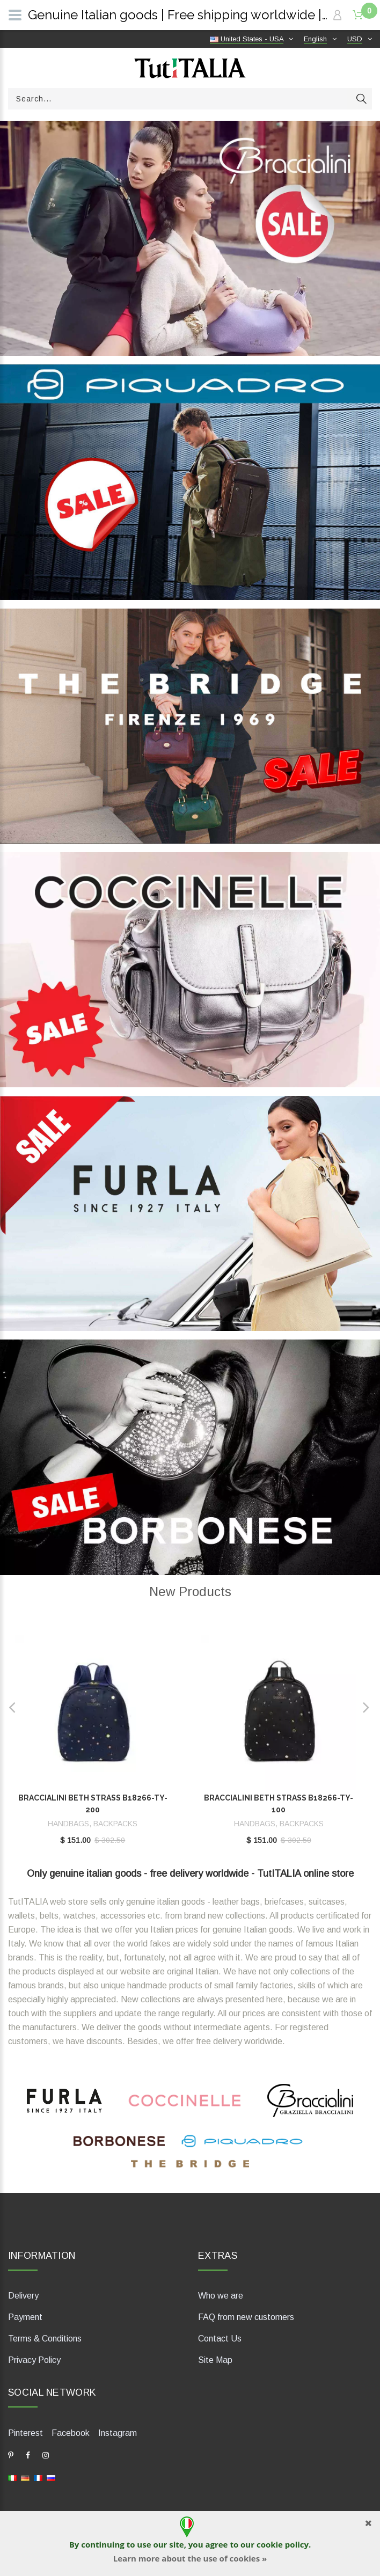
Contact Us (220, 2338)
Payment (25, 2317)
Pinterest (25, 2433)
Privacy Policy (34, 2360)
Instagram (117, 2433)
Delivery (23, 2295)
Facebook (71, 2433)
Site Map (215, 2360)
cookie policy (283, 2544)
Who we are (220, 2295)
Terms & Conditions (45, 2338)
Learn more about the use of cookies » (190, 2558)
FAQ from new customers (246, 2317)
